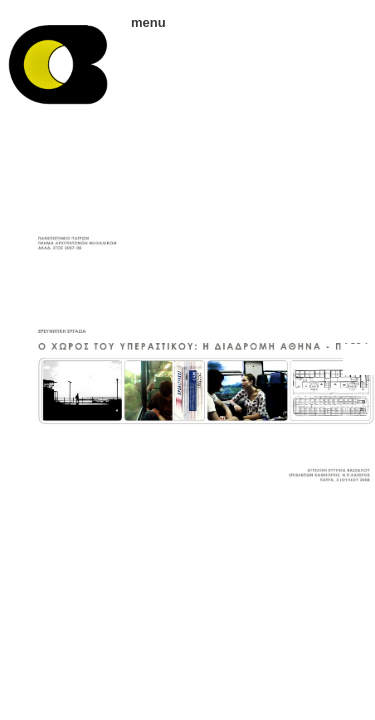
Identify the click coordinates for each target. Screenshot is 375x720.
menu (141, 22)
